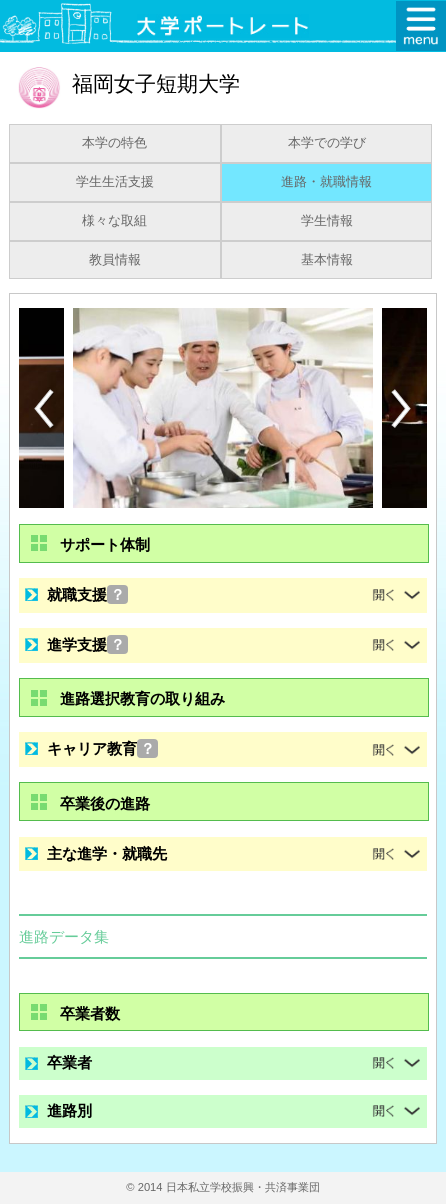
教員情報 (115, 260)
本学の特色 (114, 143)
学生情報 (327, 221)
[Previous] (44, 408)
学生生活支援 (115, 182)
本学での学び (327, 143)
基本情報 (327, 260)
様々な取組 (114, 221)
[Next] (402, 409)
